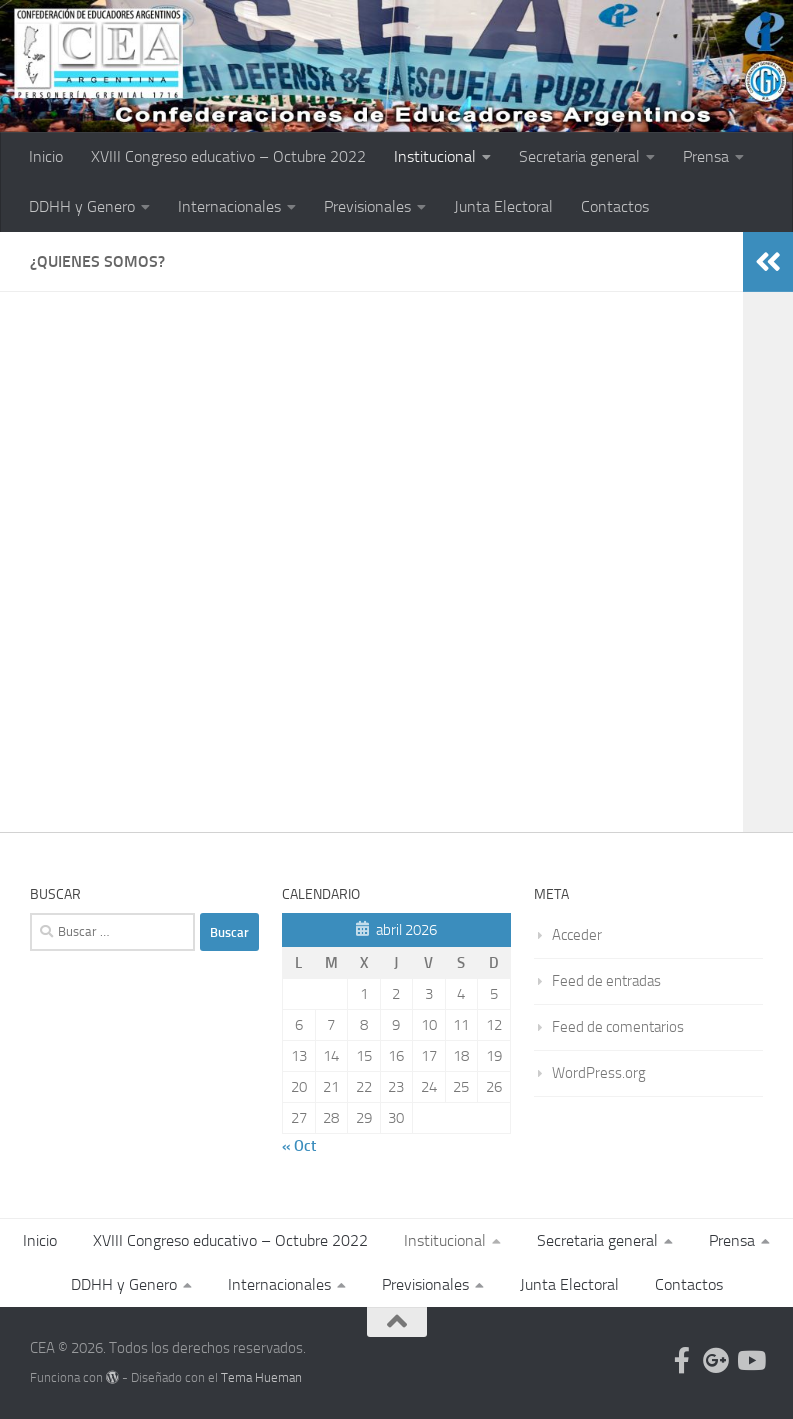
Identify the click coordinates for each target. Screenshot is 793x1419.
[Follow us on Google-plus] (716, 1360)
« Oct (299, 1146)
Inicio (46, 156)
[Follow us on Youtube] (750, 1360)
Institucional (435, 156)
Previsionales (367, 206)
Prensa (706, 156)
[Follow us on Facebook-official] (682, 1360)
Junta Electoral (503, 206)
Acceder (577, 935)
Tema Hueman (261, 1377)
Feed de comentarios (618, 1027)
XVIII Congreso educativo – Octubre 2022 (228, 156)
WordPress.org (599, 1073)
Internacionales (229, 206)
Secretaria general (579, 156)
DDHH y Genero (82, 206)
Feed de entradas (606, 981)
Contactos (615, 206)
